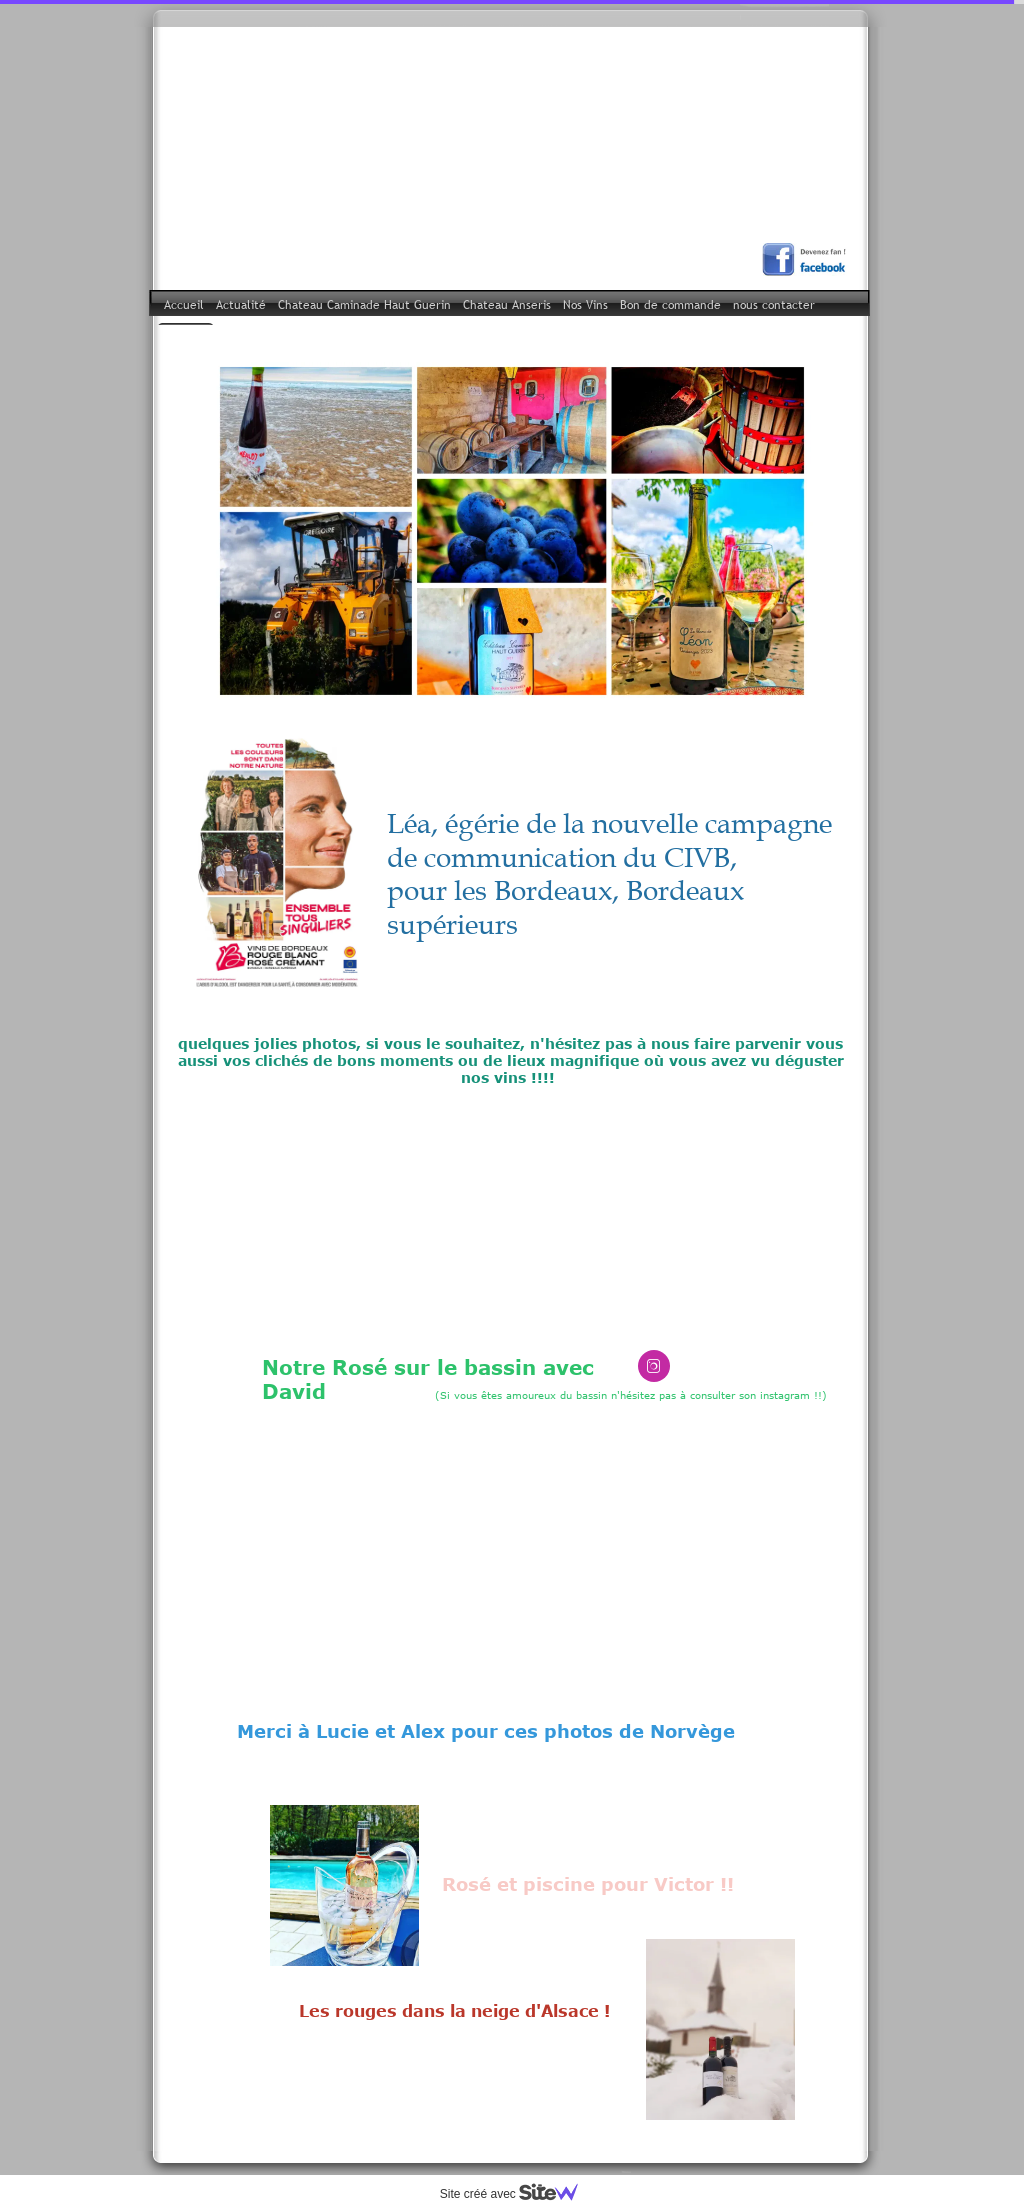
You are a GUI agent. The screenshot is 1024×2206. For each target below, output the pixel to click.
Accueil (184, 305)
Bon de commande (670, 305)
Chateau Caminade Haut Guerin (364, 305)
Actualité (241, 305)
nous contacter (774, 305)
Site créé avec (517, 2194)
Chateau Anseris (507, 305)
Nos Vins (585, 305)
